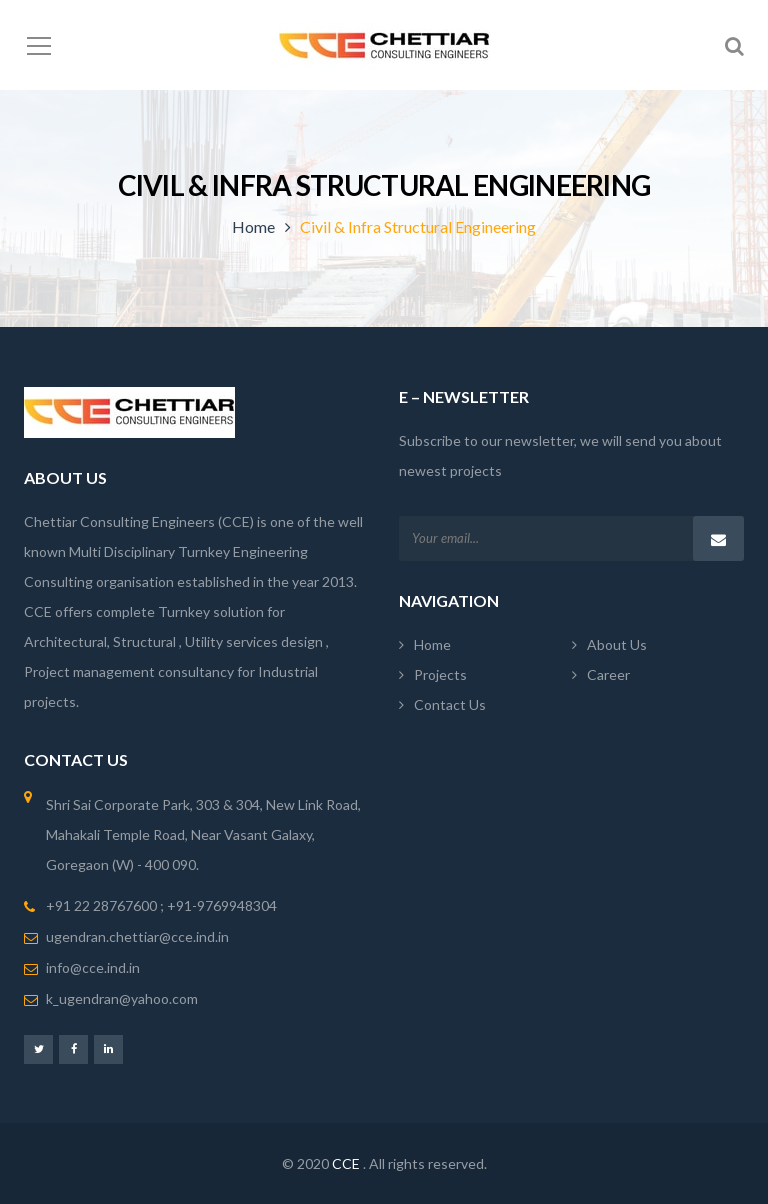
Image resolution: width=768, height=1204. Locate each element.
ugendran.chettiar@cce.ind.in (137, 936)
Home (253, 226)
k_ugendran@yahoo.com (122, 998)
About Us (617, 644)
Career (608, 674)
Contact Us (450, 704)
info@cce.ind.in (93, 967)
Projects (440, 674)
